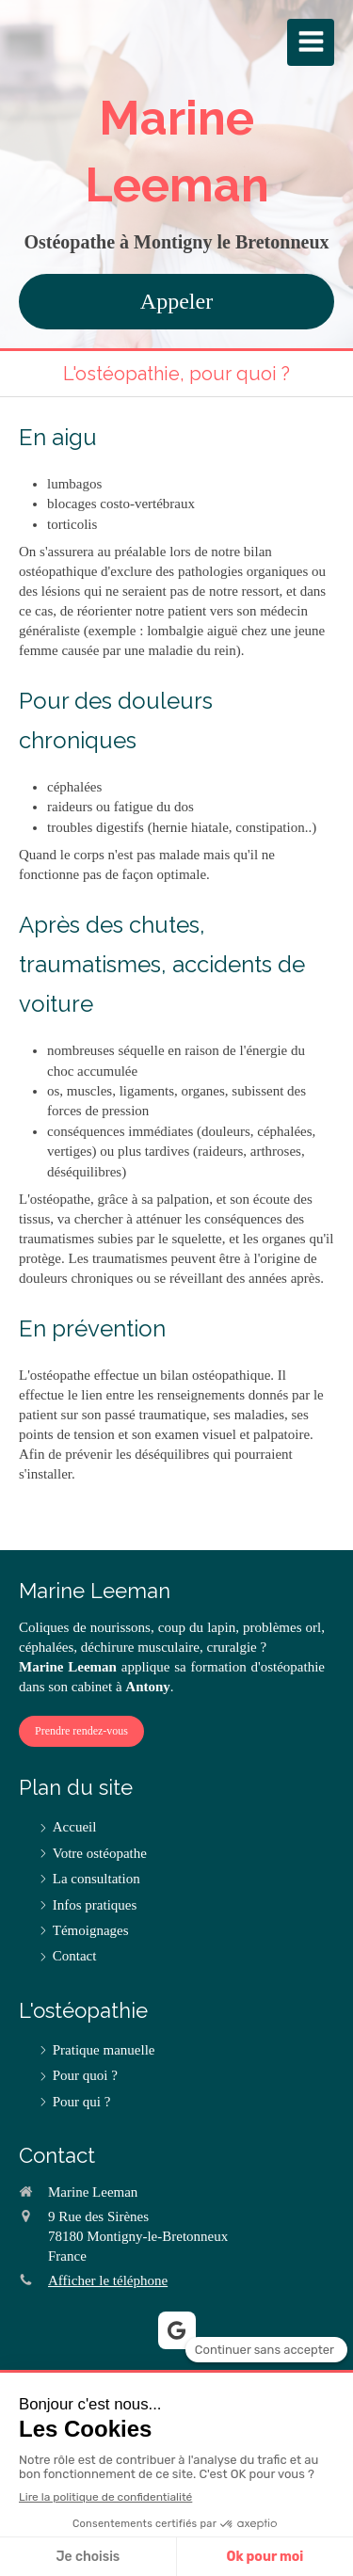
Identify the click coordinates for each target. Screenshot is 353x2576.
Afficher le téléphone (108, 2280)
